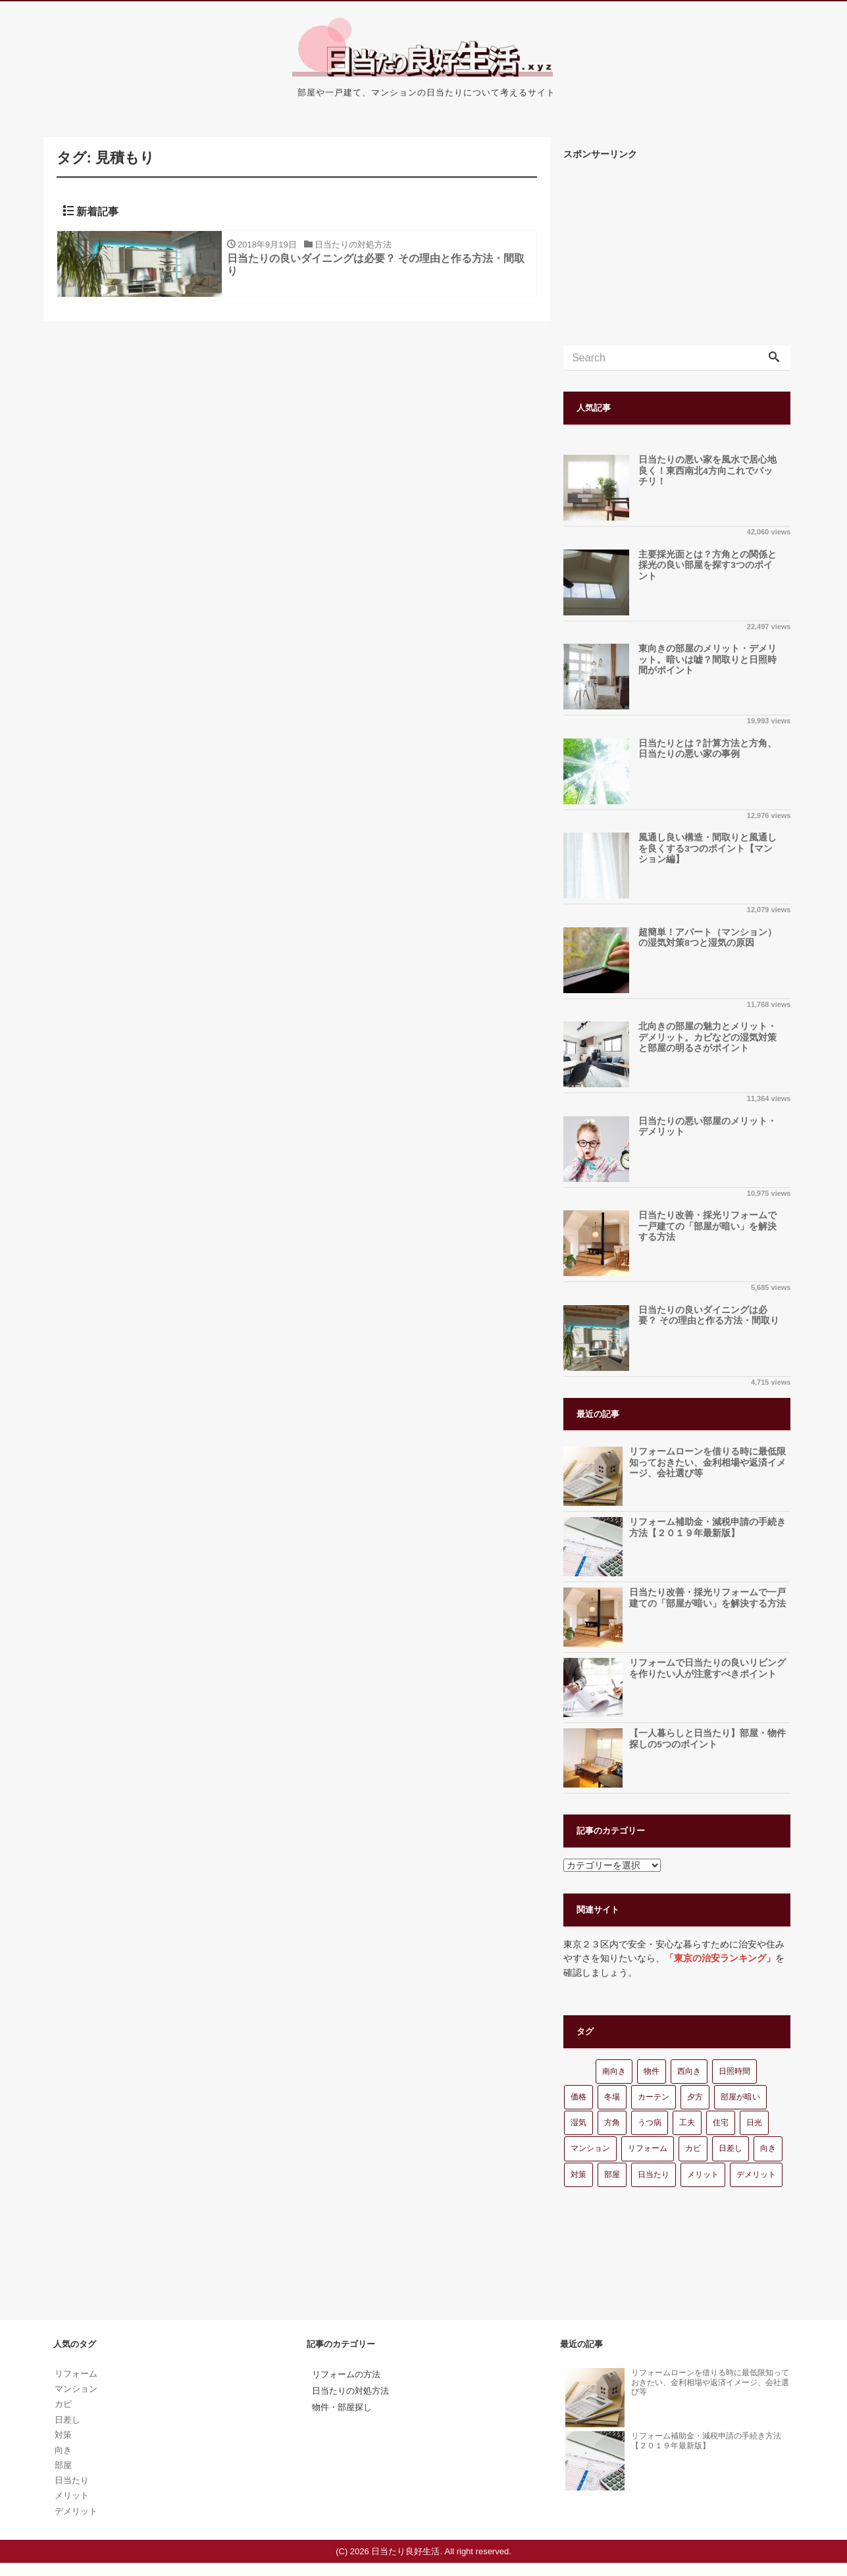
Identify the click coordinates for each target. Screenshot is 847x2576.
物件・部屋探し (342, 2407)
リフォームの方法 (346, 2374)
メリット (703, 2174)
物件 (651, 2071)
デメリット (756, 2174)
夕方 (695, 2097)
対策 (578, 2174)
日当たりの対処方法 (350, 2391)
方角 (612, 2122)
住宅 (721, 2122)
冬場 (612, 2097)
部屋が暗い (740, 2097)
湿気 (578, 2122)
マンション (590, 2148)
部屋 (612, 2174)
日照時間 (734, 2071)
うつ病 (649, 2122)
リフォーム (647, 2148)
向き (768, 2148)
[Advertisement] (676, 253)
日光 (754, 2122)
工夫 (687, 2122)
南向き (614, 2071)
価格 (578, 2097)
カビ (693, 2148)
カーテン (653, 2097)
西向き (689, 2071)
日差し (730, 2148)
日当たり (653, 2174)
